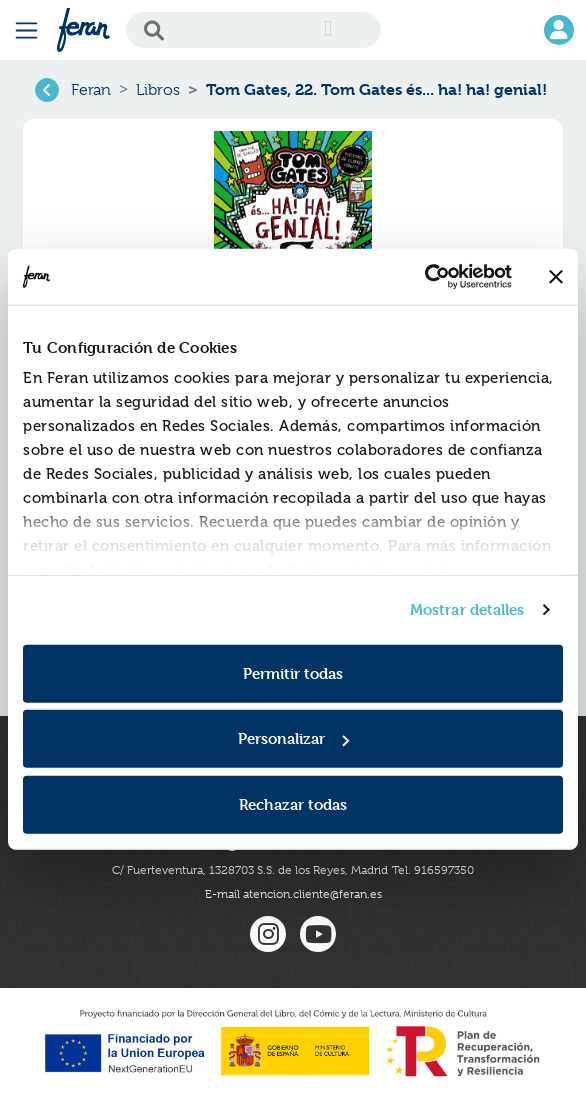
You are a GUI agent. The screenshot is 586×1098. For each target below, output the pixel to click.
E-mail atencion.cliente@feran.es (293, 894)
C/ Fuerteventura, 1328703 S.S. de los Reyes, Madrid (250, 870)
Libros (158, 90)
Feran (91, 90)
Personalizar (293, 738)
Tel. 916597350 (433, 870)
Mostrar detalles (467, 609)
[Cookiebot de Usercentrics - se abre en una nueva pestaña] (424, 277)
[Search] (253, 30)
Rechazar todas (293, 803)
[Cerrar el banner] (556, 277)
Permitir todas (293, 672)
